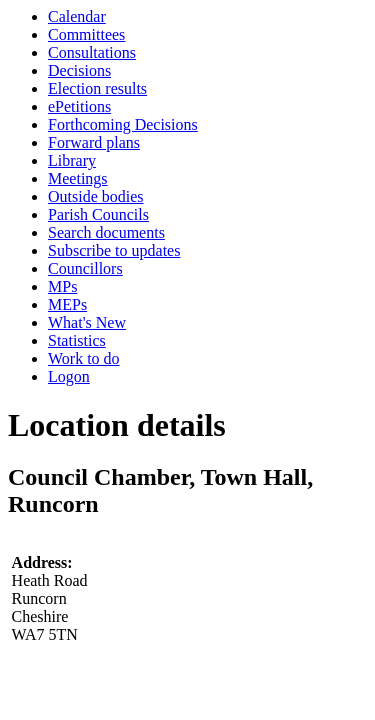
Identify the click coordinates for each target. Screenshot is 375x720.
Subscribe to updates (114, 250)
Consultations (92, 52)
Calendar (77, 16)
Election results (97, 88)
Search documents (106, 232)
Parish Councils (98, 214)
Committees (86, 34)
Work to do (84, 358)
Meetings (78, 178)
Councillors (85, 268)
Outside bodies (96, 196)
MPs (62, 286)
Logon (69, 376)
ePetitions (79, 106)
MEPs (67, 304)
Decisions (79, 70)
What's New (87, 322)
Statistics (77, 340)
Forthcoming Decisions (123, 124)
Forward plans (94, 142)
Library (72, 160)
